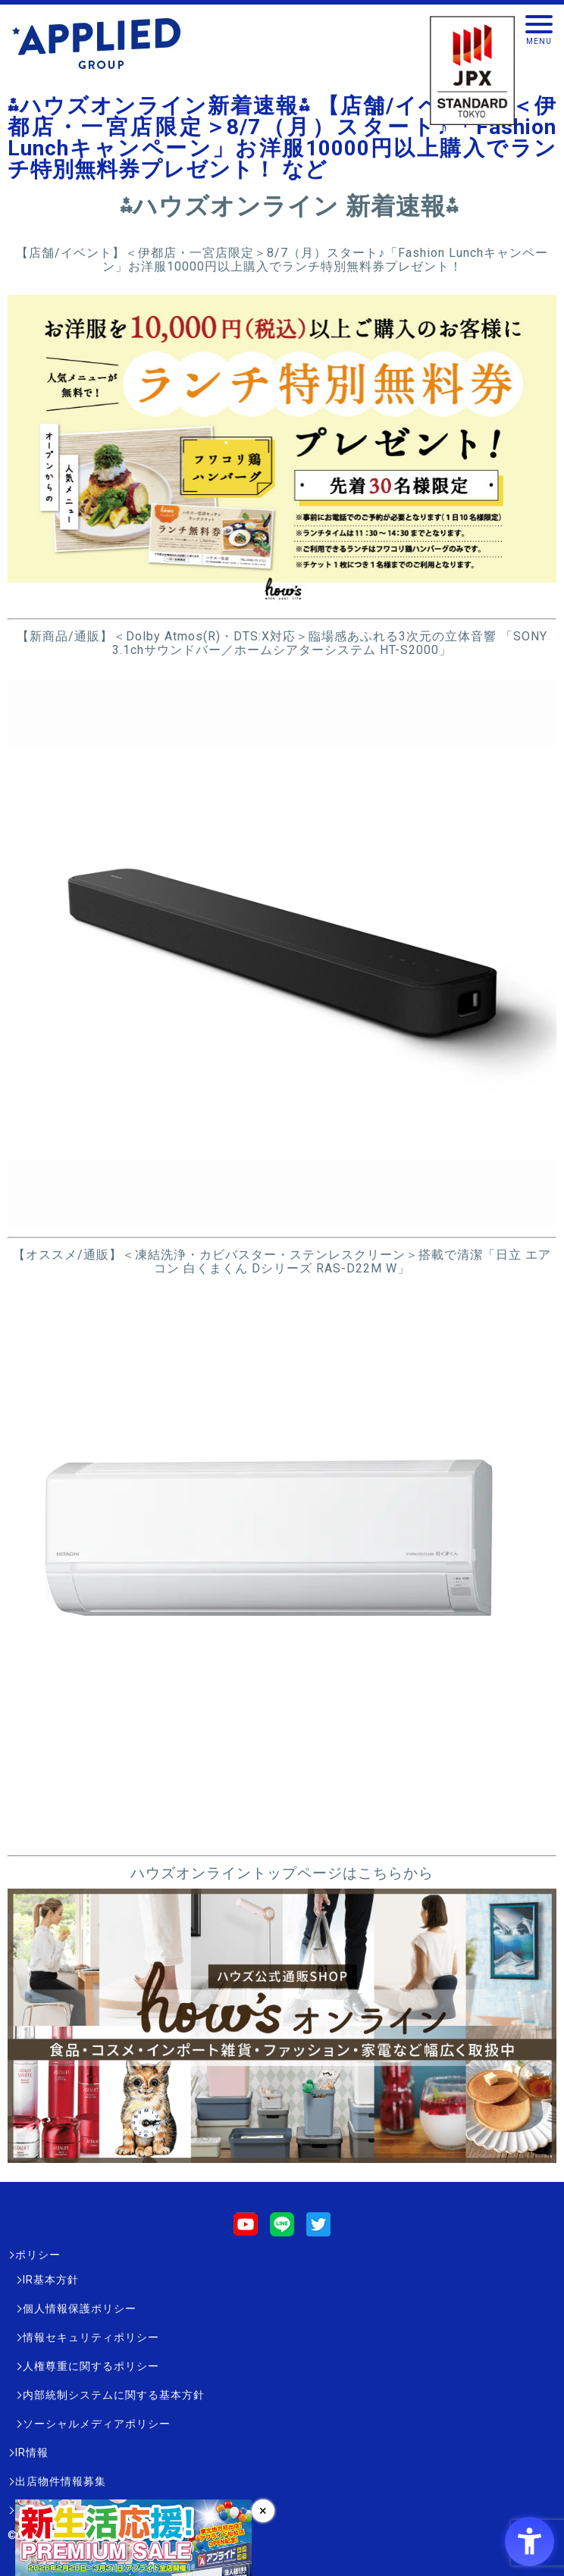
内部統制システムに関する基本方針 (114, 2395)
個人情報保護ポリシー (79, 2308)
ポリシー (38, 2255)
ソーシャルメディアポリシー (97, 2424)
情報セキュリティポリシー (91, 2337)
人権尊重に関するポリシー (91, 2366)
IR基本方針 (51, 2280)
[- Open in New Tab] (282, 601)
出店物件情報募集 (60, 2481)
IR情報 (32, 2452)
